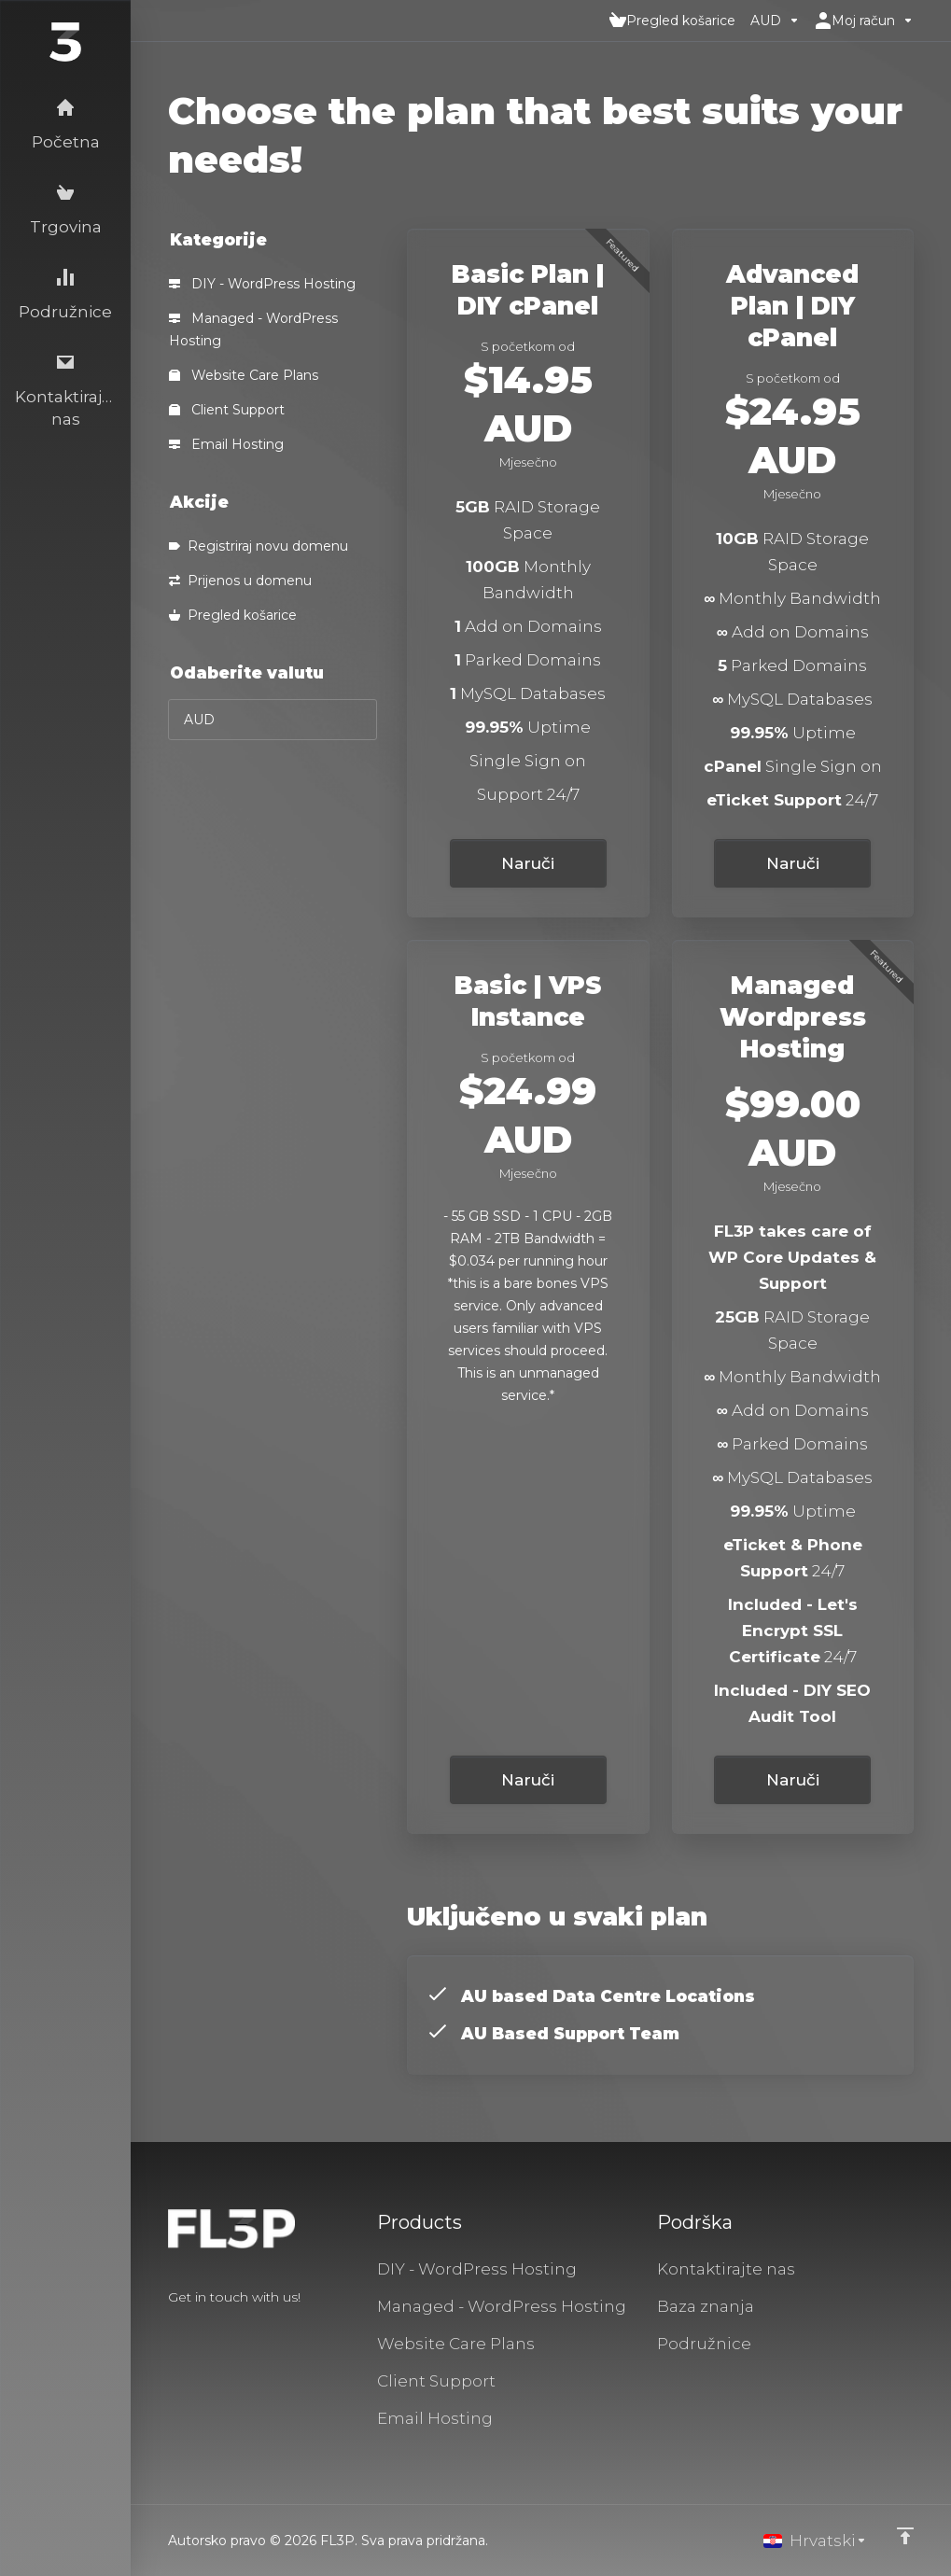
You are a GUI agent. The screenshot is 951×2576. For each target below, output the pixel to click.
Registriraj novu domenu (258, 546)
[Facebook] (168, 2330)
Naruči (527, 863)
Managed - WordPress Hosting (253, 329)
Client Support (227, 409)
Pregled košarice (233, 615)
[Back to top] (905, 2536)
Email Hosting (226, 444)
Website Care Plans (243, 375)
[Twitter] (198, 2330)
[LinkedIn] (228, 2330)
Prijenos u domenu (240, 580)
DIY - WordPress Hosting (262, 283)
